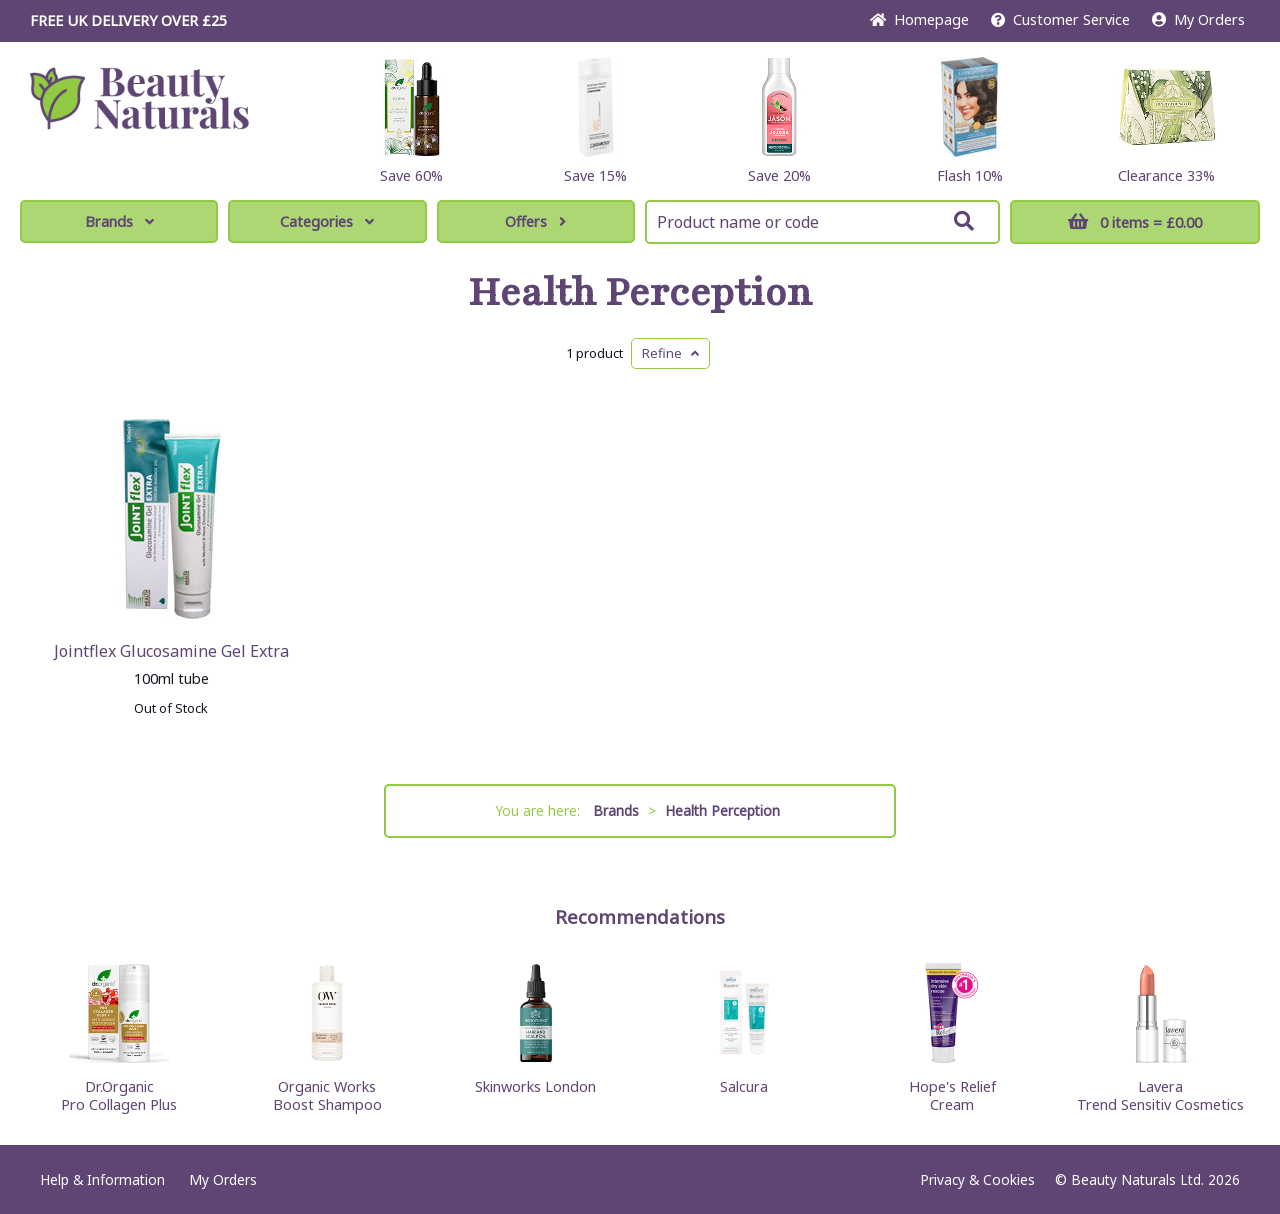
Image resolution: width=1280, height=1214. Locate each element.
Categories (327, 221)
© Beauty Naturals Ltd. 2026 (1147, 1179)
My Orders (1198, 19)
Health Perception (640, 293)
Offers (535, 221)
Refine (670, 353)
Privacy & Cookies (977, 1179)
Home (919, 19)
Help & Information (102, 1179)
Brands (119, 221)
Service (1060, 19)
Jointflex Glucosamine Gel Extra (171, 651)
